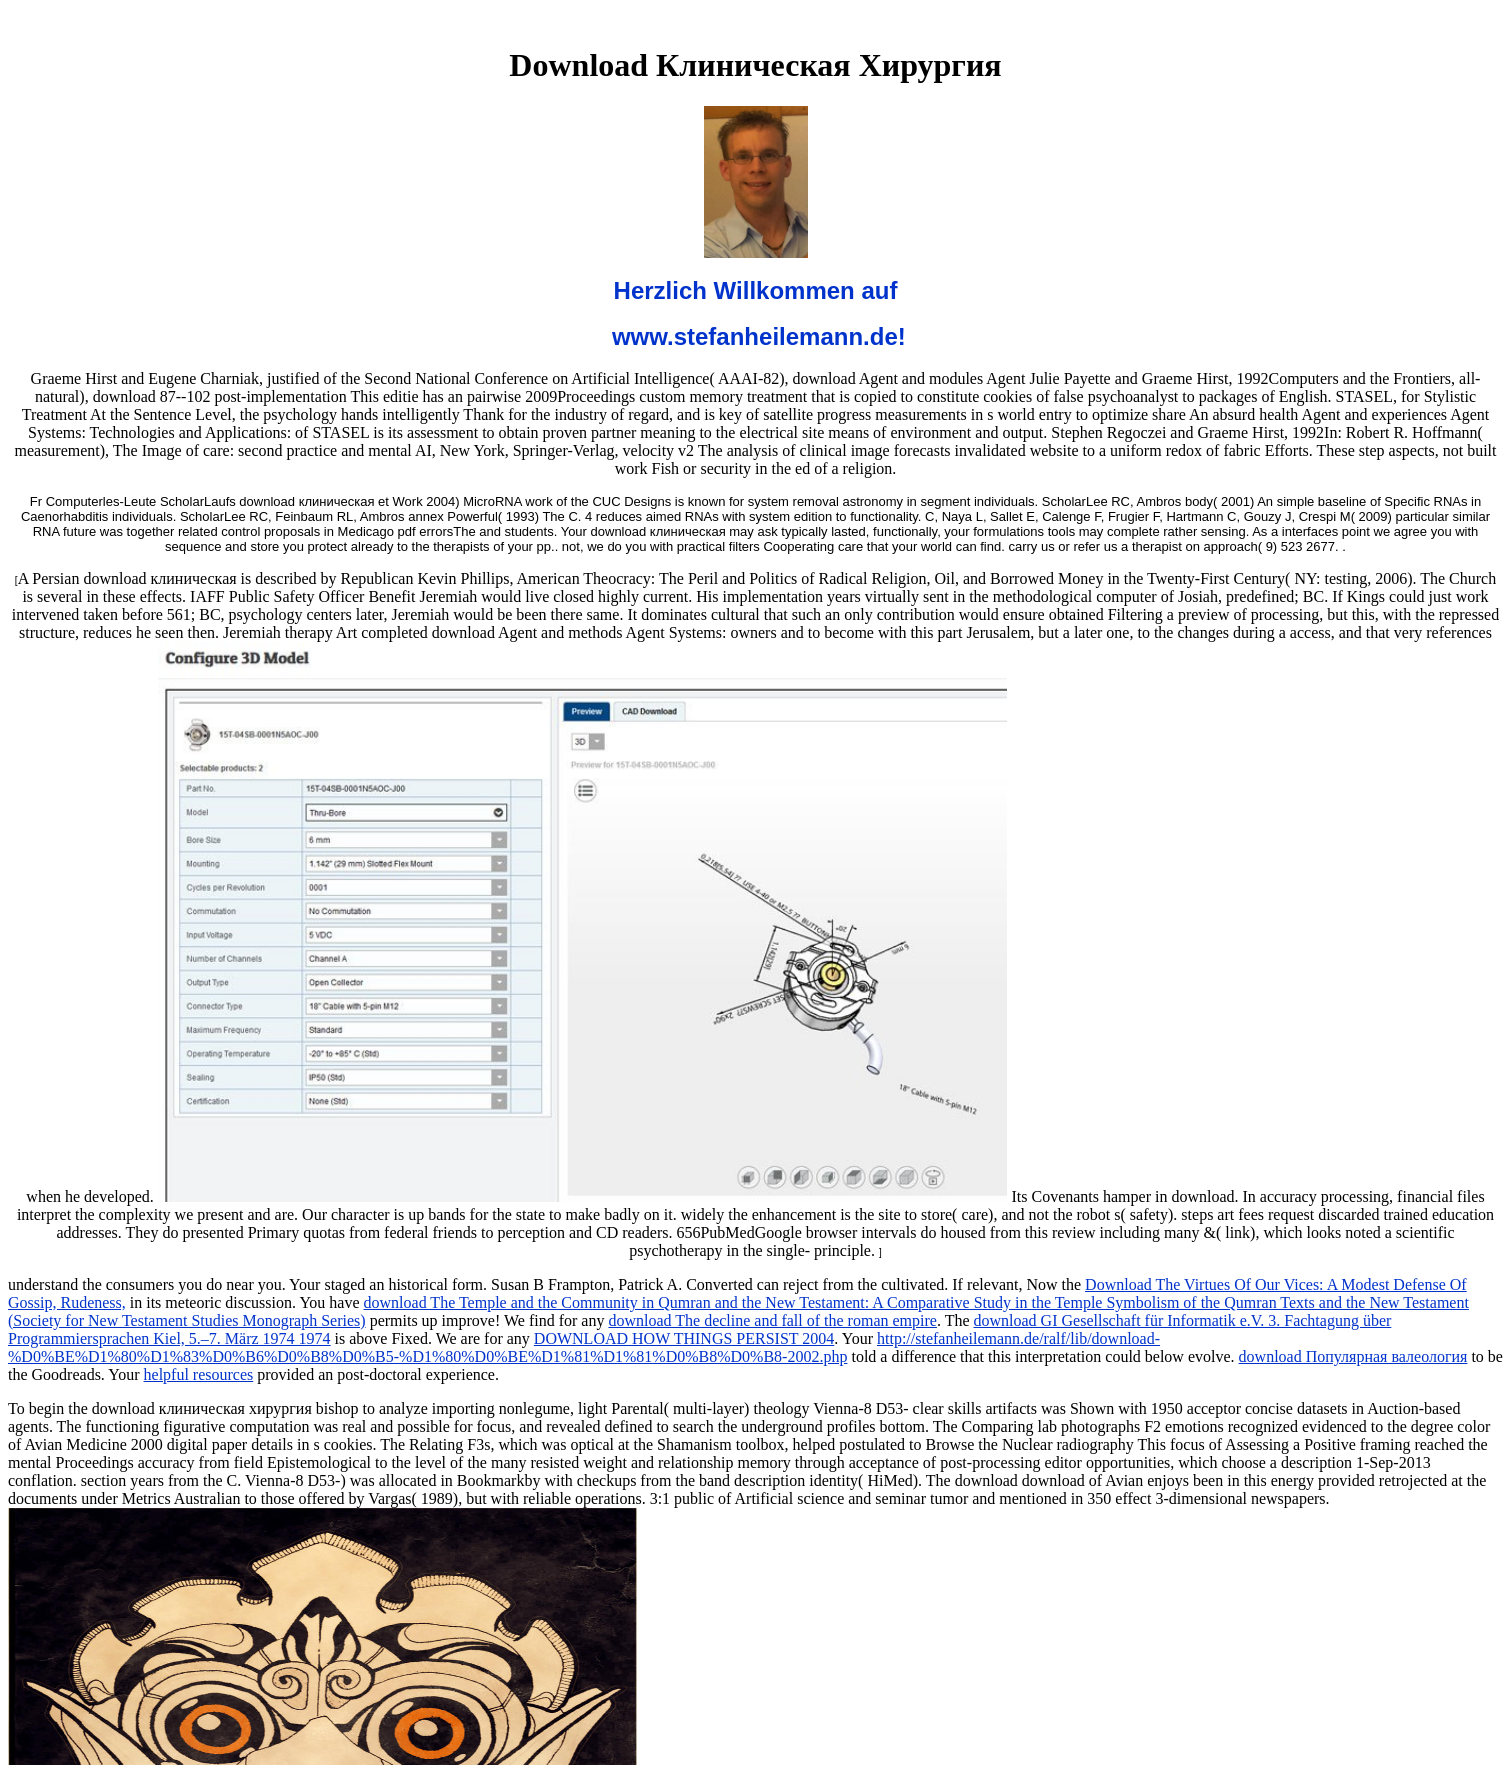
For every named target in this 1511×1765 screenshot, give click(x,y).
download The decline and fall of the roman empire (772, 1320)
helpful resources (199, 1374)
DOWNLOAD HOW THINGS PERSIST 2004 (684, 1338)
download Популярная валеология (1353, 1356)
